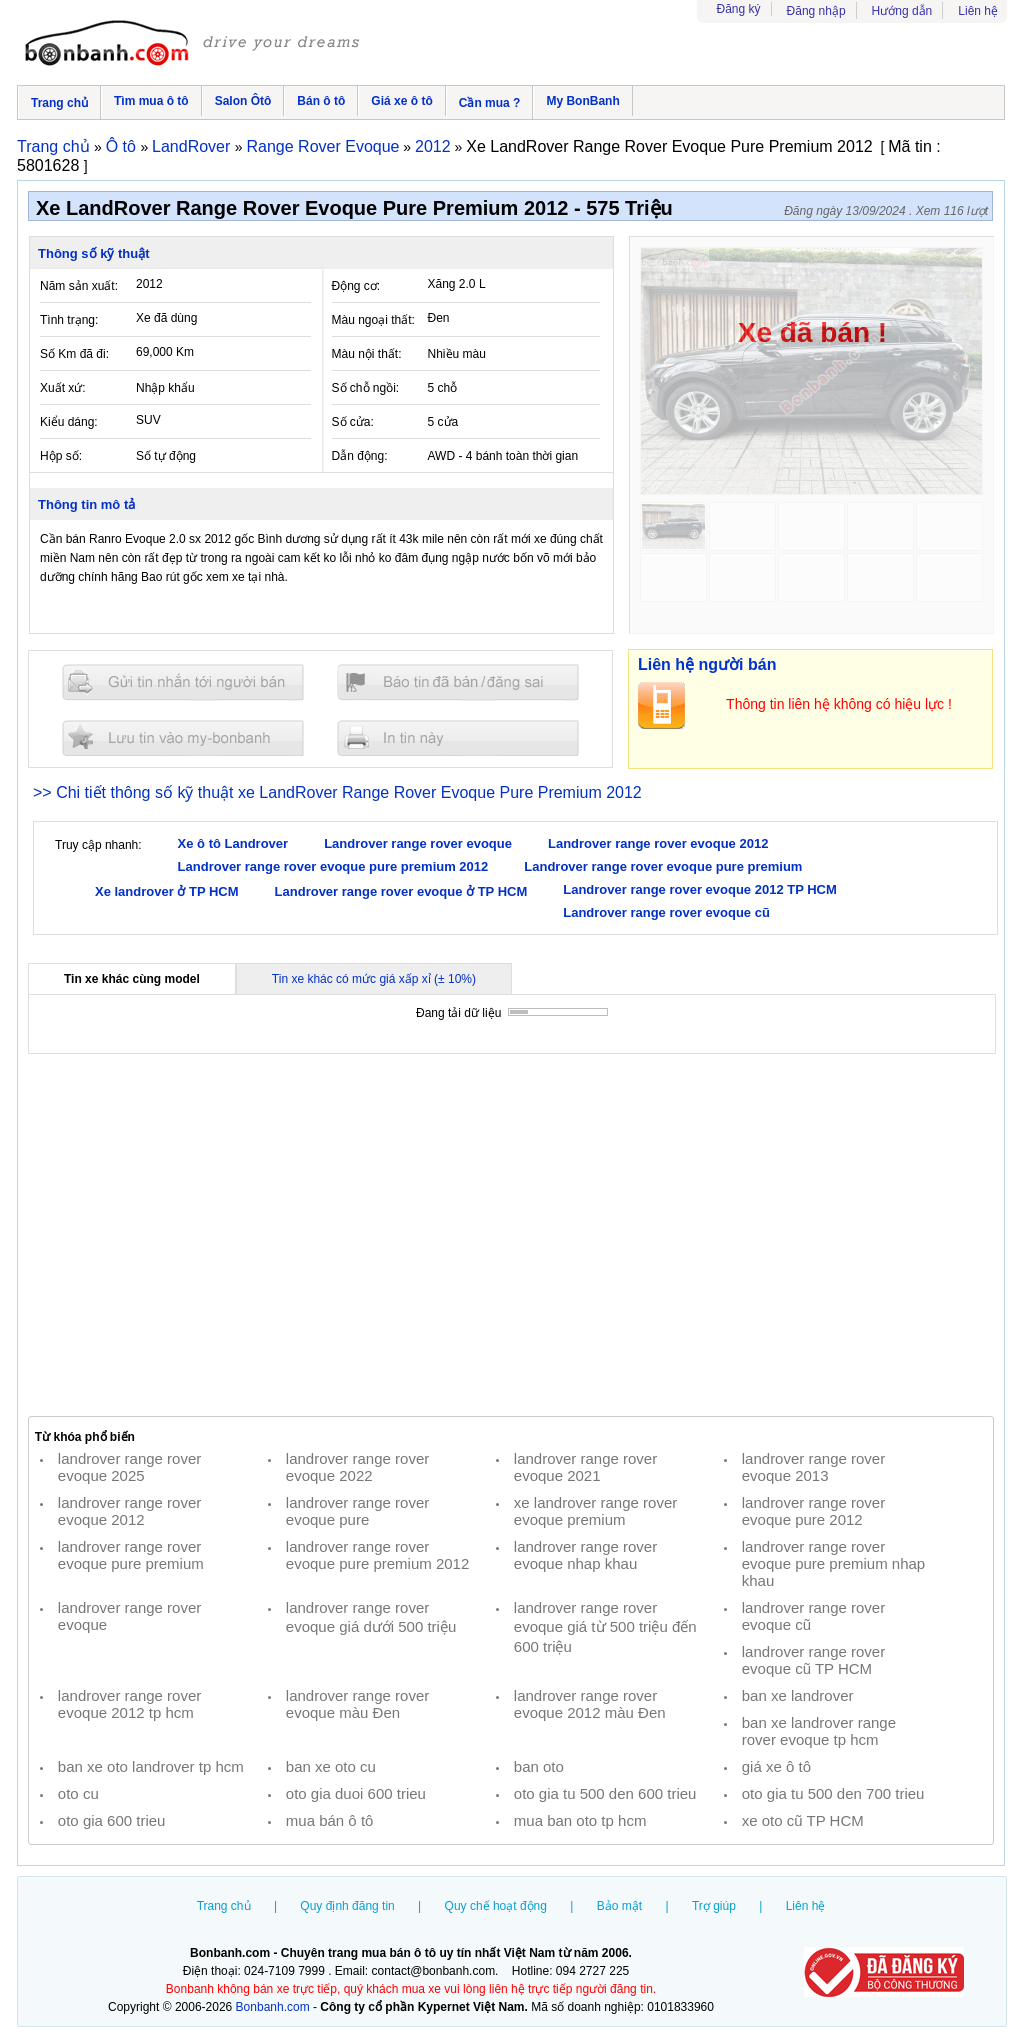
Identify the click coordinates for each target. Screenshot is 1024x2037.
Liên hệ (978, 11)
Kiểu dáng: (69, 422)
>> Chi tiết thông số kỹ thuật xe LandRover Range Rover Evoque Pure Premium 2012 (337, 792)
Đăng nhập (816, 11)
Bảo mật (619, 1906)
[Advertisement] (511, 1235)
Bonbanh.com (273, 2007)
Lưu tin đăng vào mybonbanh (183, 737)
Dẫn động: (360, 456)
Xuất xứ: (63, 388)
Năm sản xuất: (79, 286)
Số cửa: (353, 422)
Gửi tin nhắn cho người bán (183, 682)
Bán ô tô (321, 101)
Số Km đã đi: (74, 354)
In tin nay (458, 737)
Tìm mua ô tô (151, 101)
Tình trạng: (69, 320)
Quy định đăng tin (347, 1906)
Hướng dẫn (902, 11)
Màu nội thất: (367, 354)
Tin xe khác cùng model (132, 979)
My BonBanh (582, 101)
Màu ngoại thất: (373, 320)
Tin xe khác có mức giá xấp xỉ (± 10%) (374, 979)
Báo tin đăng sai (458, 682)
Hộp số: (61, 456)
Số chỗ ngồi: (366, 388)
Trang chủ (59, 103)
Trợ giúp (714, 1906)
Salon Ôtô (243, 101)
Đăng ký (739, 9)
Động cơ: (356, 286)
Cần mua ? (490, 103)
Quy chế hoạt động (496, 1906)
